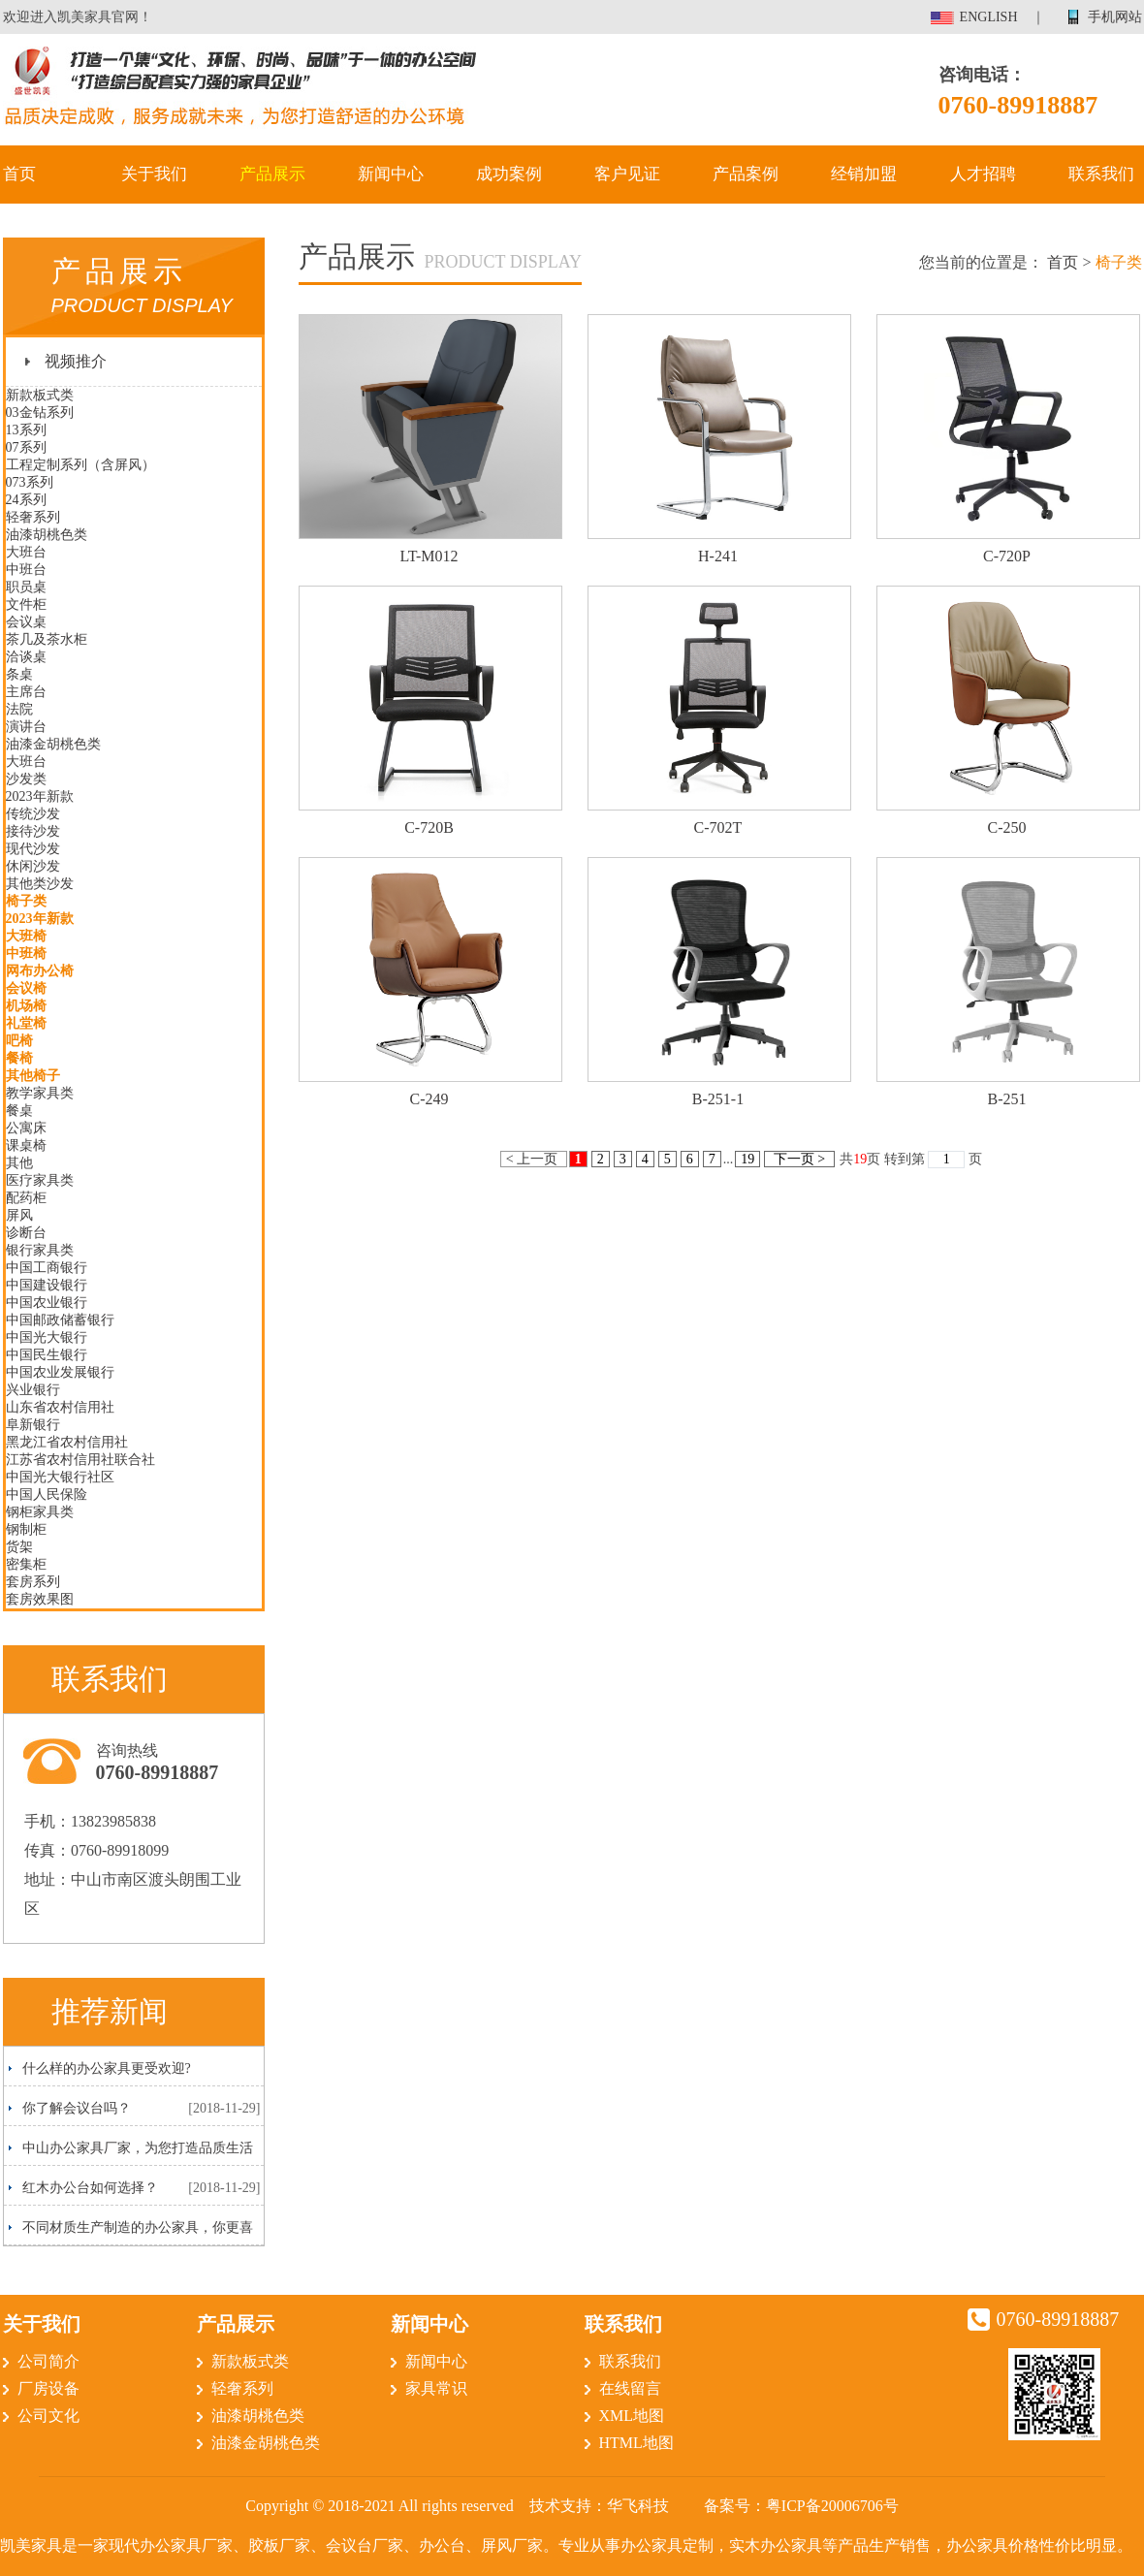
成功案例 (509, 174)
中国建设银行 (46, 1285)
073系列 (29, 482)
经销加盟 (864, 174)
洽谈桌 (26, 657)
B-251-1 (718, 1099)
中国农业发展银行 (60, 1372)
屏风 (19, 1215)
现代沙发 (33, 849)
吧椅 (19, 1041)
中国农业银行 (46, 1302)
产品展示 (272, 174)
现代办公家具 (155, 2545)
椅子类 (26, 901)
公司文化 (48, 2415)
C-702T (718, 827)
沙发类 (26, 779)
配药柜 (26, 1198)
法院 (19, 709)
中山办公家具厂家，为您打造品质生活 (137, 2148)
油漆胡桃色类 (46, 534)
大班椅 (26, 936)
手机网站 (1115, 17)
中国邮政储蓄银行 (60, 1320)
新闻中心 (391, 174)
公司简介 (48, 2361)
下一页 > (799, 1159)
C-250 (1007, 827)
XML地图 (632, 2415)
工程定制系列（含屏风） (80, 465)
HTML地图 (636, 2442)
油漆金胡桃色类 (53, 744)
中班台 (26, 569)
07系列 (26, 447)
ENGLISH (989, 17)
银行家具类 (40, 1250)
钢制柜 (26, 1529)
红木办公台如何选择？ (90, 2187)
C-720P (1007, 556)
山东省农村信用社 (60, 1407)
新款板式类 (40, 395)
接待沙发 (33, 831)
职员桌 (26, 587)
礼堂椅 (26, 1023)
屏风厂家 (512, 2545)
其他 (19, 1163)
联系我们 (1101, 174)
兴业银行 (33, 1390)
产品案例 (746, 174)
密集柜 (26, 1564)
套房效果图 (40, 1599)
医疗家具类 (40, 1180)
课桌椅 (26, 1145)
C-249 (429, 1099)
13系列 (26, 430)
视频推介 (76, 361)
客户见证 (627, 174)
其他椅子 (33, 1075)
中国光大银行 (46, 1337)
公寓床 (26, 1128)
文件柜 (26, 604)
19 (747, 1159)
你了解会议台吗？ (76, 2108)
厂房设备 (48, 2388)
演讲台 (26, 726)
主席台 (26, 691)
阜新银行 (33, 1424)
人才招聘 (983, 174)
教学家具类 (40, 1093)
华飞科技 (638, 2505)
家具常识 (436, 2388)
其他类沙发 (40, 883)
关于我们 (154, 174)
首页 (19, 174)
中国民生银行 (46, 1355)
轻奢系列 (33, 517)
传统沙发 (33, 814)
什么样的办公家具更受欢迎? (106, 2068)
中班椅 (26, 953)
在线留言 (630, 2388)
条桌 (19, 674)
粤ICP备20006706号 (832, 2505)
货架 (19, 1547)
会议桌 (26, 622)
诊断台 (26, 1232)
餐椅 (19, 1058)
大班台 (26, 552)
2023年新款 (40, 796)
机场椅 (26, 1006)
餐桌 (19, 1110)
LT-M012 (428, 556)
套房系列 (33, 1581)
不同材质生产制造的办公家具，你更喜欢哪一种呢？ (131, 2232)
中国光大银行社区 (60, 1477)
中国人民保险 (46, 1494)
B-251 (1007, 1099)
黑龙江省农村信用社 (67, 1442)
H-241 (718, 556)
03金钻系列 (40, 412)
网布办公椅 (40, 971)
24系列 (26, 500)
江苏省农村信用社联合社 (80, 1459)
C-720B (429, 827)
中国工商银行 (46, 1267)
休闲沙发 (33, 866)
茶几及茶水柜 (46, 639)
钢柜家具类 (40, 1512)
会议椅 (26, 988)
